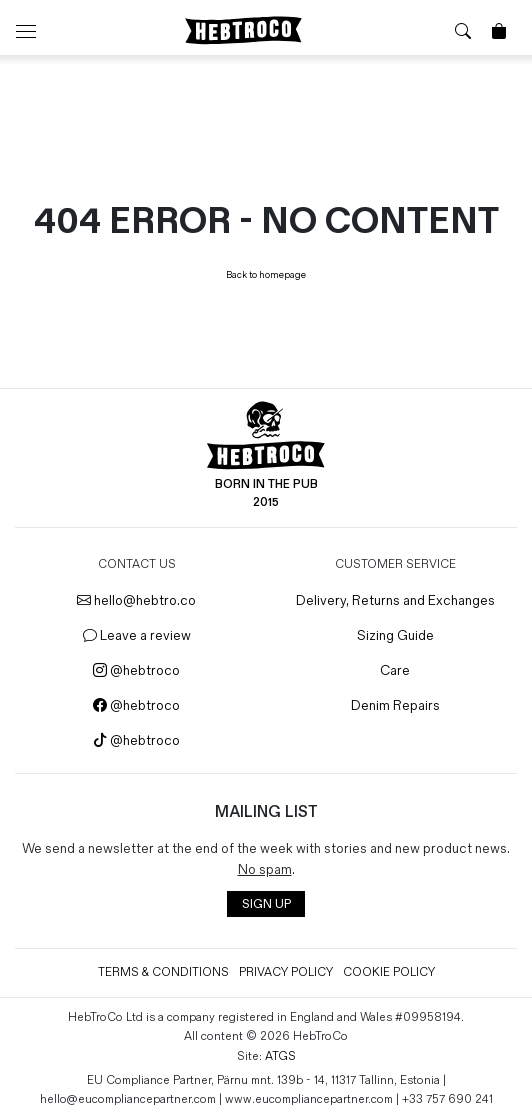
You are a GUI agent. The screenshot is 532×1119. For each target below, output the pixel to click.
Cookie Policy (389, 972)
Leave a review (137, 635)
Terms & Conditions (163, 972)
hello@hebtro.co (136, 600)
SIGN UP (266, 904)
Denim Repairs (395, 705)
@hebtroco (136, 670)
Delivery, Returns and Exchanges (395, 600)
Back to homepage (266, 275)
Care (395, 670)
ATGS (280, 1056)
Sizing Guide (395, 635)
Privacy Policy (286, 972)
